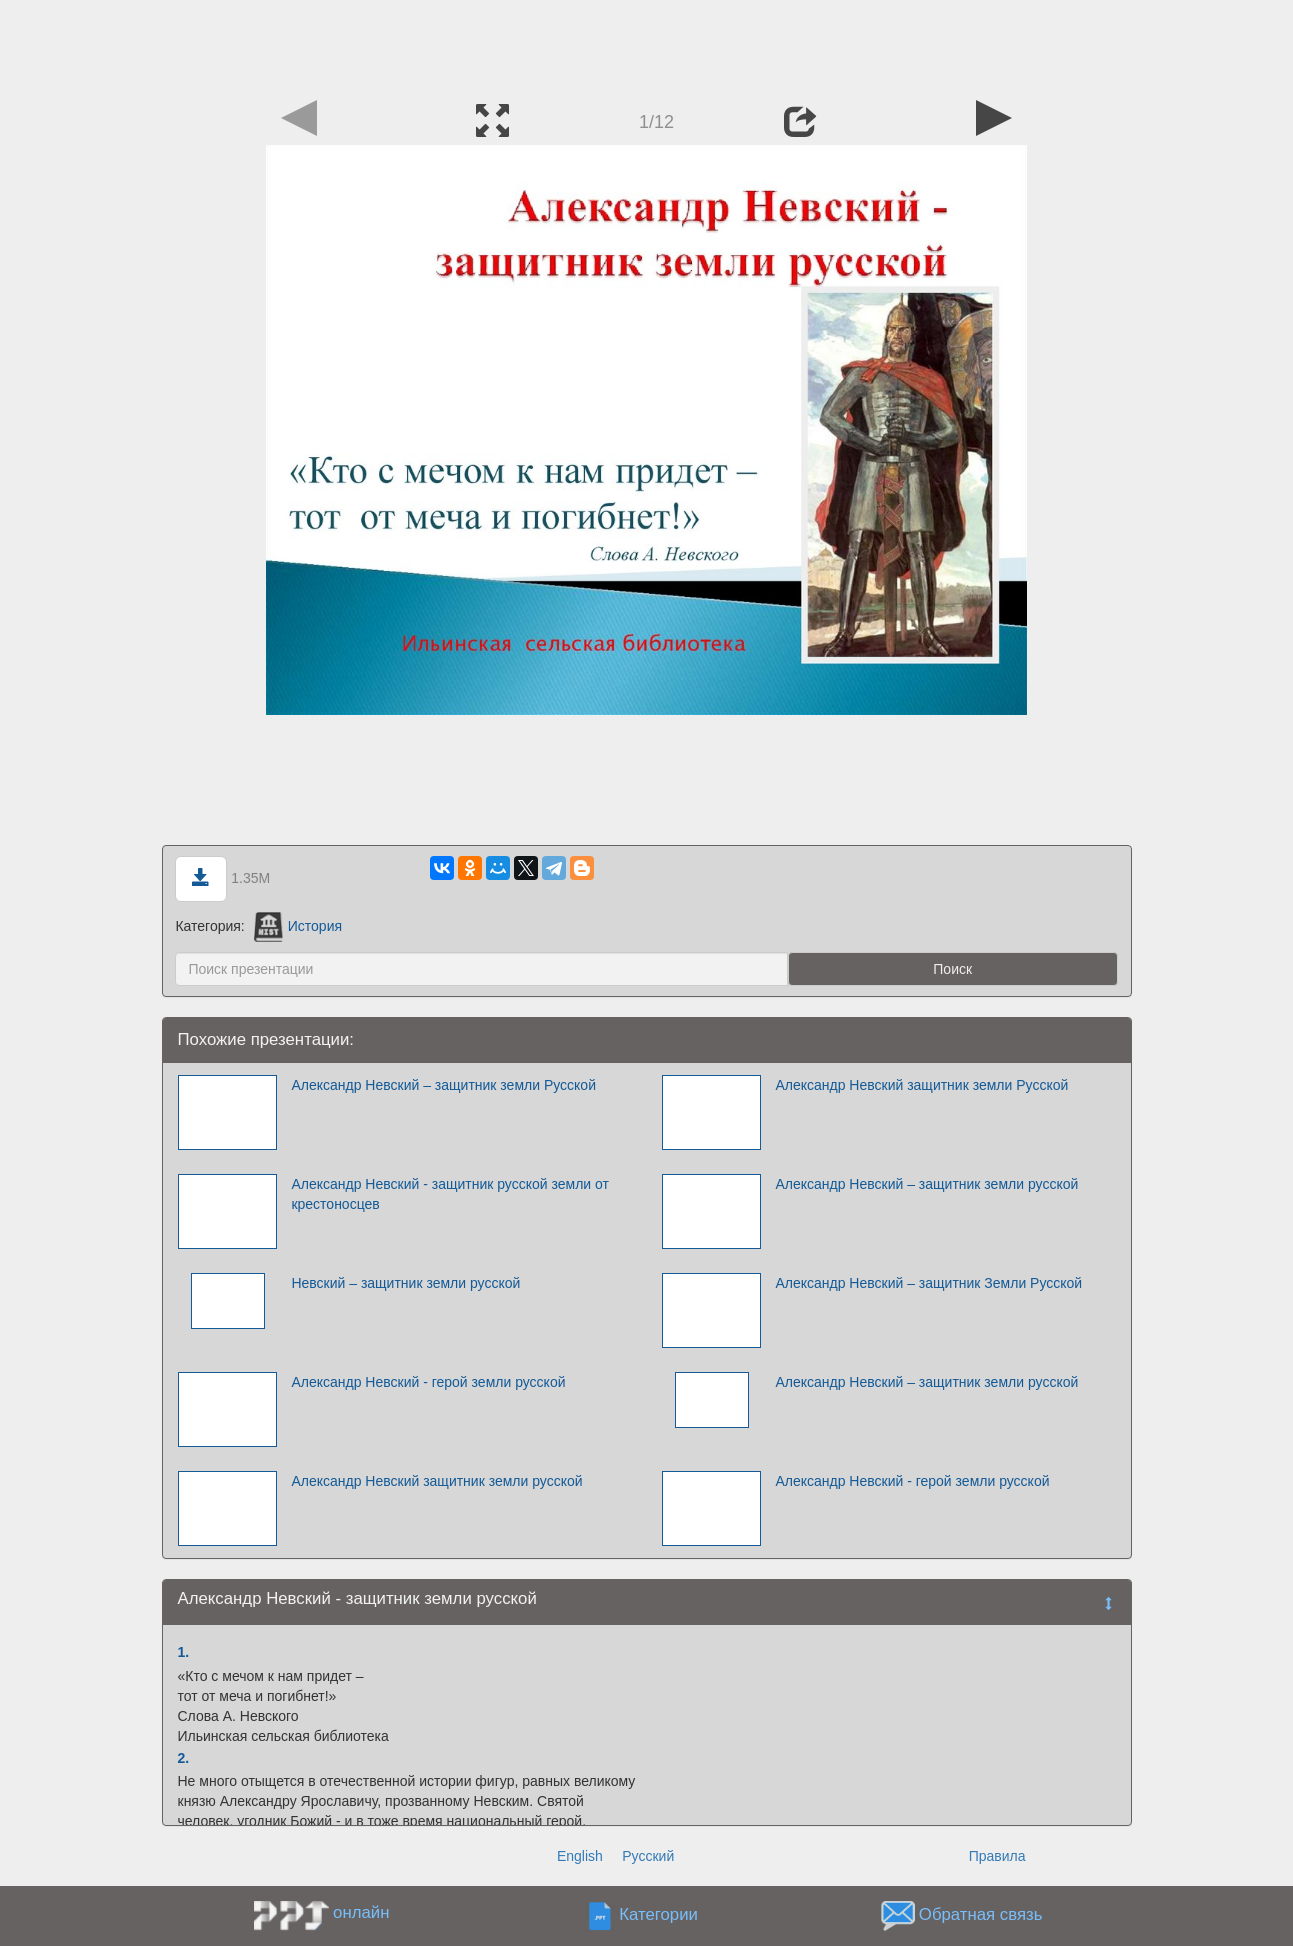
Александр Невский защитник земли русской (436, 1481)
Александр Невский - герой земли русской (428, 1382)
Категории (658, 1915)
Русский (648, 1856)
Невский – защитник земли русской (405, 1283)
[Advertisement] (647, 45)
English (580, 1856)
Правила (997, 1856)
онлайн (361, 1912)
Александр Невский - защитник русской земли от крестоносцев (450, 1194)
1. (184, 1652)
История (298, 926)
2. (184, 1758)
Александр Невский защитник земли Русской (921, 1085)
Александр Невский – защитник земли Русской (443, 1085)
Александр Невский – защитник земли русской (926, 1184)
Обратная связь (981, 1915)
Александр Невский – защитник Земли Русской (928, 1283)
